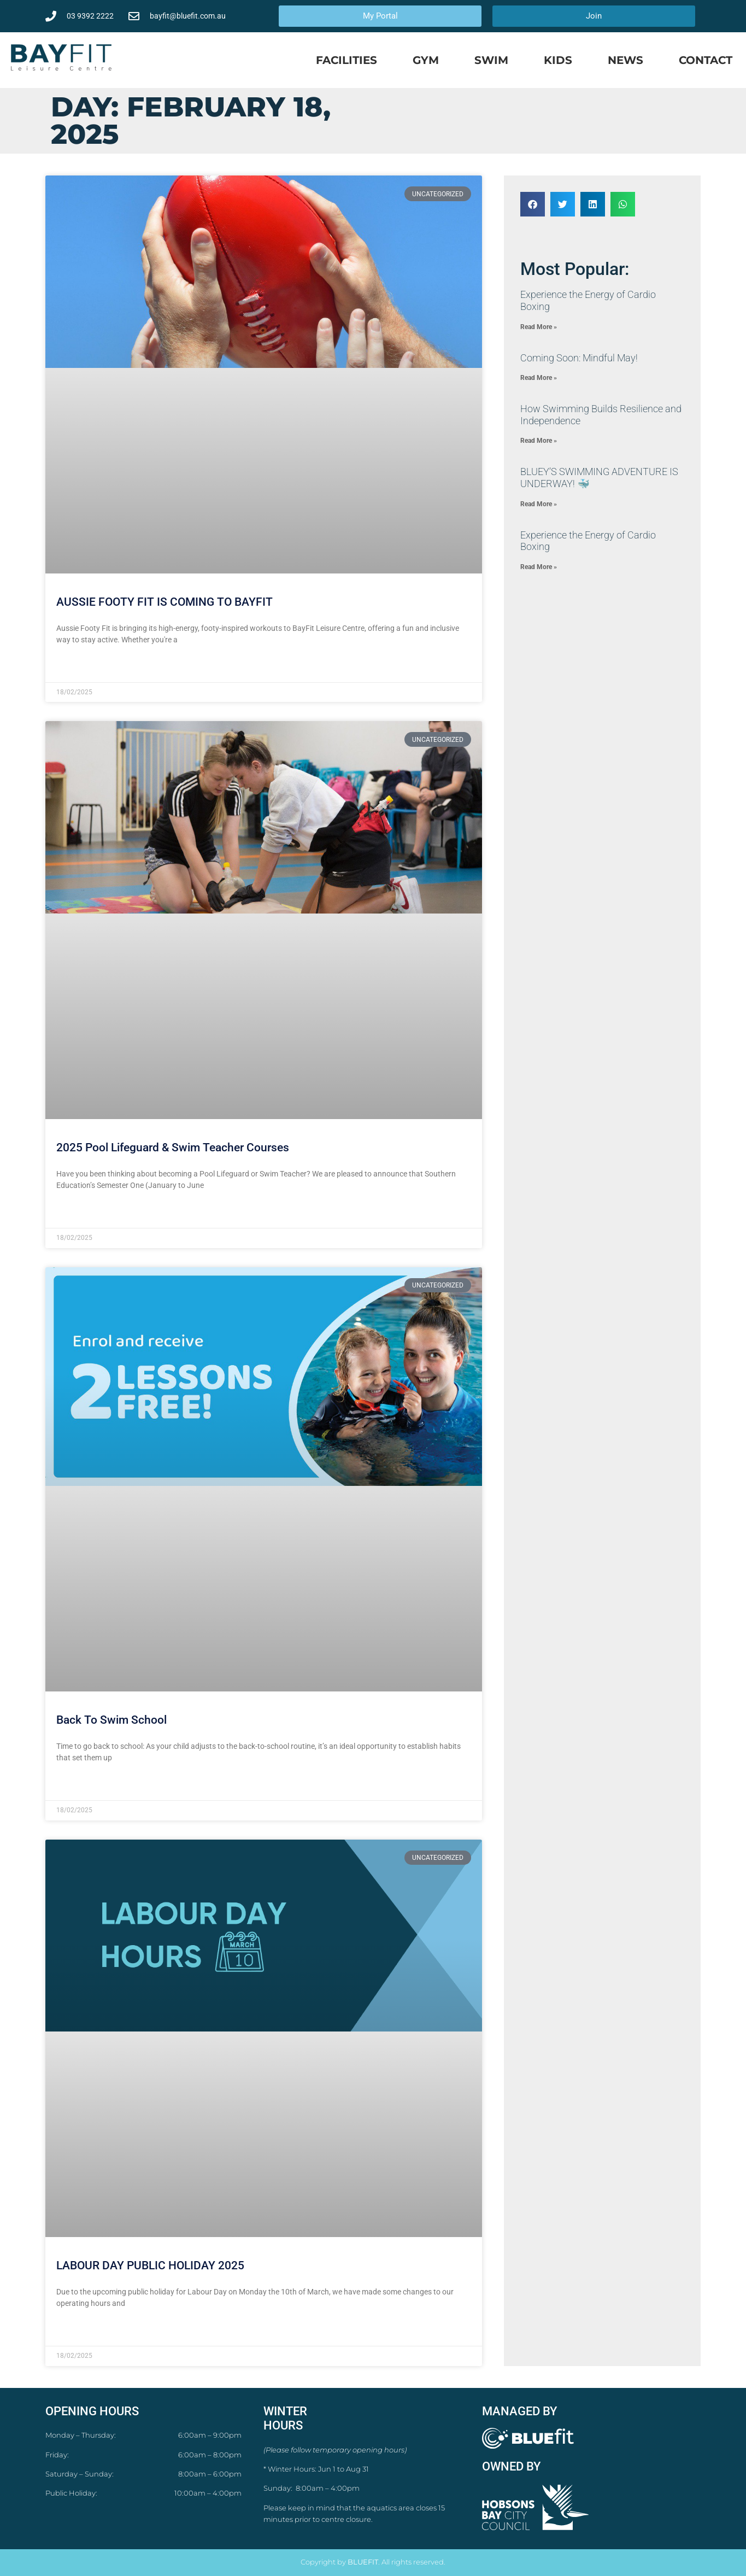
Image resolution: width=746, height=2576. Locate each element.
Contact (705, 60)
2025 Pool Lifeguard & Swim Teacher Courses (172, 1147)
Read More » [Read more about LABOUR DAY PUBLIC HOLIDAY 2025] (77, 2330)
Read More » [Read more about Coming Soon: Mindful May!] (538, 378)
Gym (426, 60)
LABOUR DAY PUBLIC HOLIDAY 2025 (150, 2265)
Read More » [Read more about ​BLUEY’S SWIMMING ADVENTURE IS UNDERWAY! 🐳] (538, 504)
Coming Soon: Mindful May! (579, 358)
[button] (532, 204)
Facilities (346, 60)
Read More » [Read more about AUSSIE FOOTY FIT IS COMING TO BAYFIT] (77, 666)
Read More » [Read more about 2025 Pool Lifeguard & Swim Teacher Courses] (77, 1212)
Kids (558, 60)
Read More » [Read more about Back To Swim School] (77, 1784)
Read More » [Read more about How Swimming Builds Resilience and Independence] (538, 440)
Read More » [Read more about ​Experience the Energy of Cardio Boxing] (538, 327)
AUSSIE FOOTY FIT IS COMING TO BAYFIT (164, 601)
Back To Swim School (111, 1719)
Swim (491, 60)
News (625, 60)
